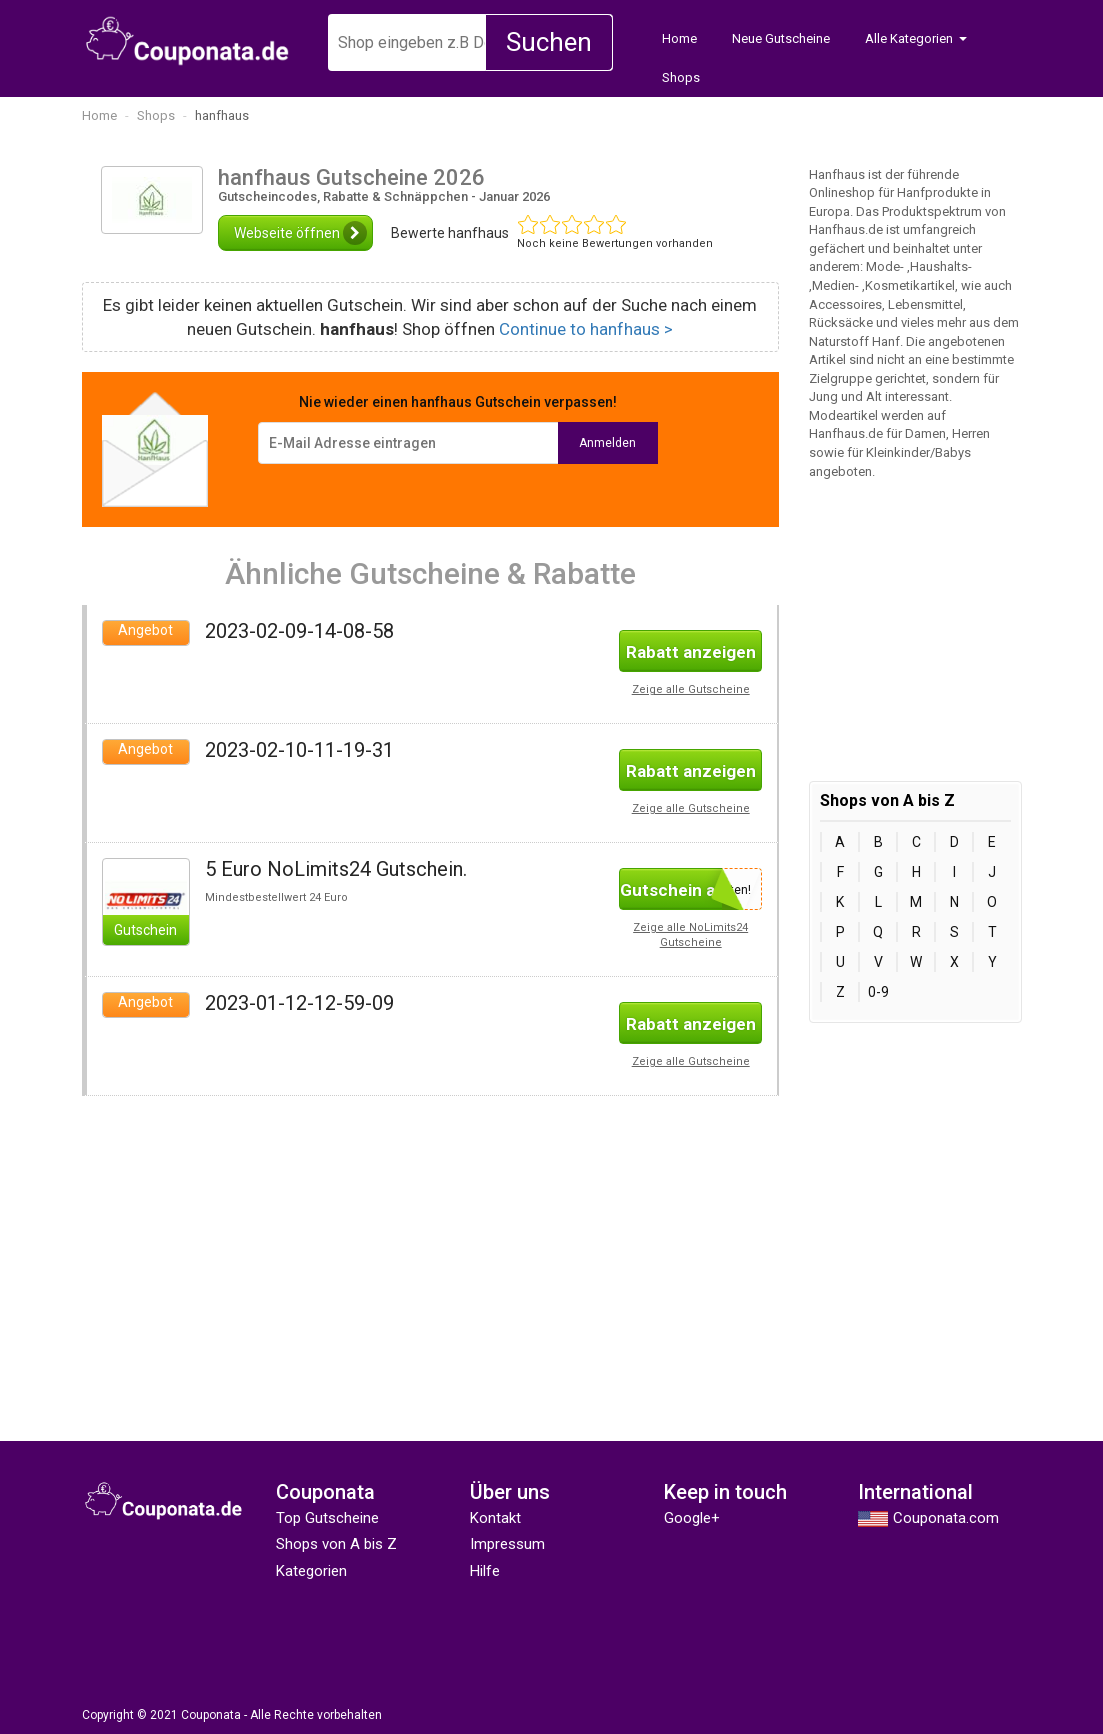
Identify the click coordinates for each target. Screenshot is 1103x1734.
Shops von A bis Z (336, 1544)
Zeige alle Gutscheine (691, 689)
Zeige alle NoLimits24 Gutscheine (690, 935)
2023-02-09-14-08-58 (299, 631)
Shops (681, 77)
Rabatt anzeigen (691, 652)
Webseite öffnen (300, 233)
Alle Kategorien (909, 38)
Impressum (507, 1544)
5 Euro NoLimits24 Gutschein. (336, 869)
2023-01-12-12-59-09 (299, 1003)
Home (679, 38)
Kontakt (495, 1518)
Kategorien (311, 1571)
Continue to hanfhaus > (586, 329)
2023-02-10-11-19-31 (299, 750)
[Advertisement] (248, 1236)
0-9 (878, 992)
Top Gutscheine (327, 1518)
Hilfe (485, 1571)
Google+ (692, 1518)
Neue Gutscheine (781, 38)
